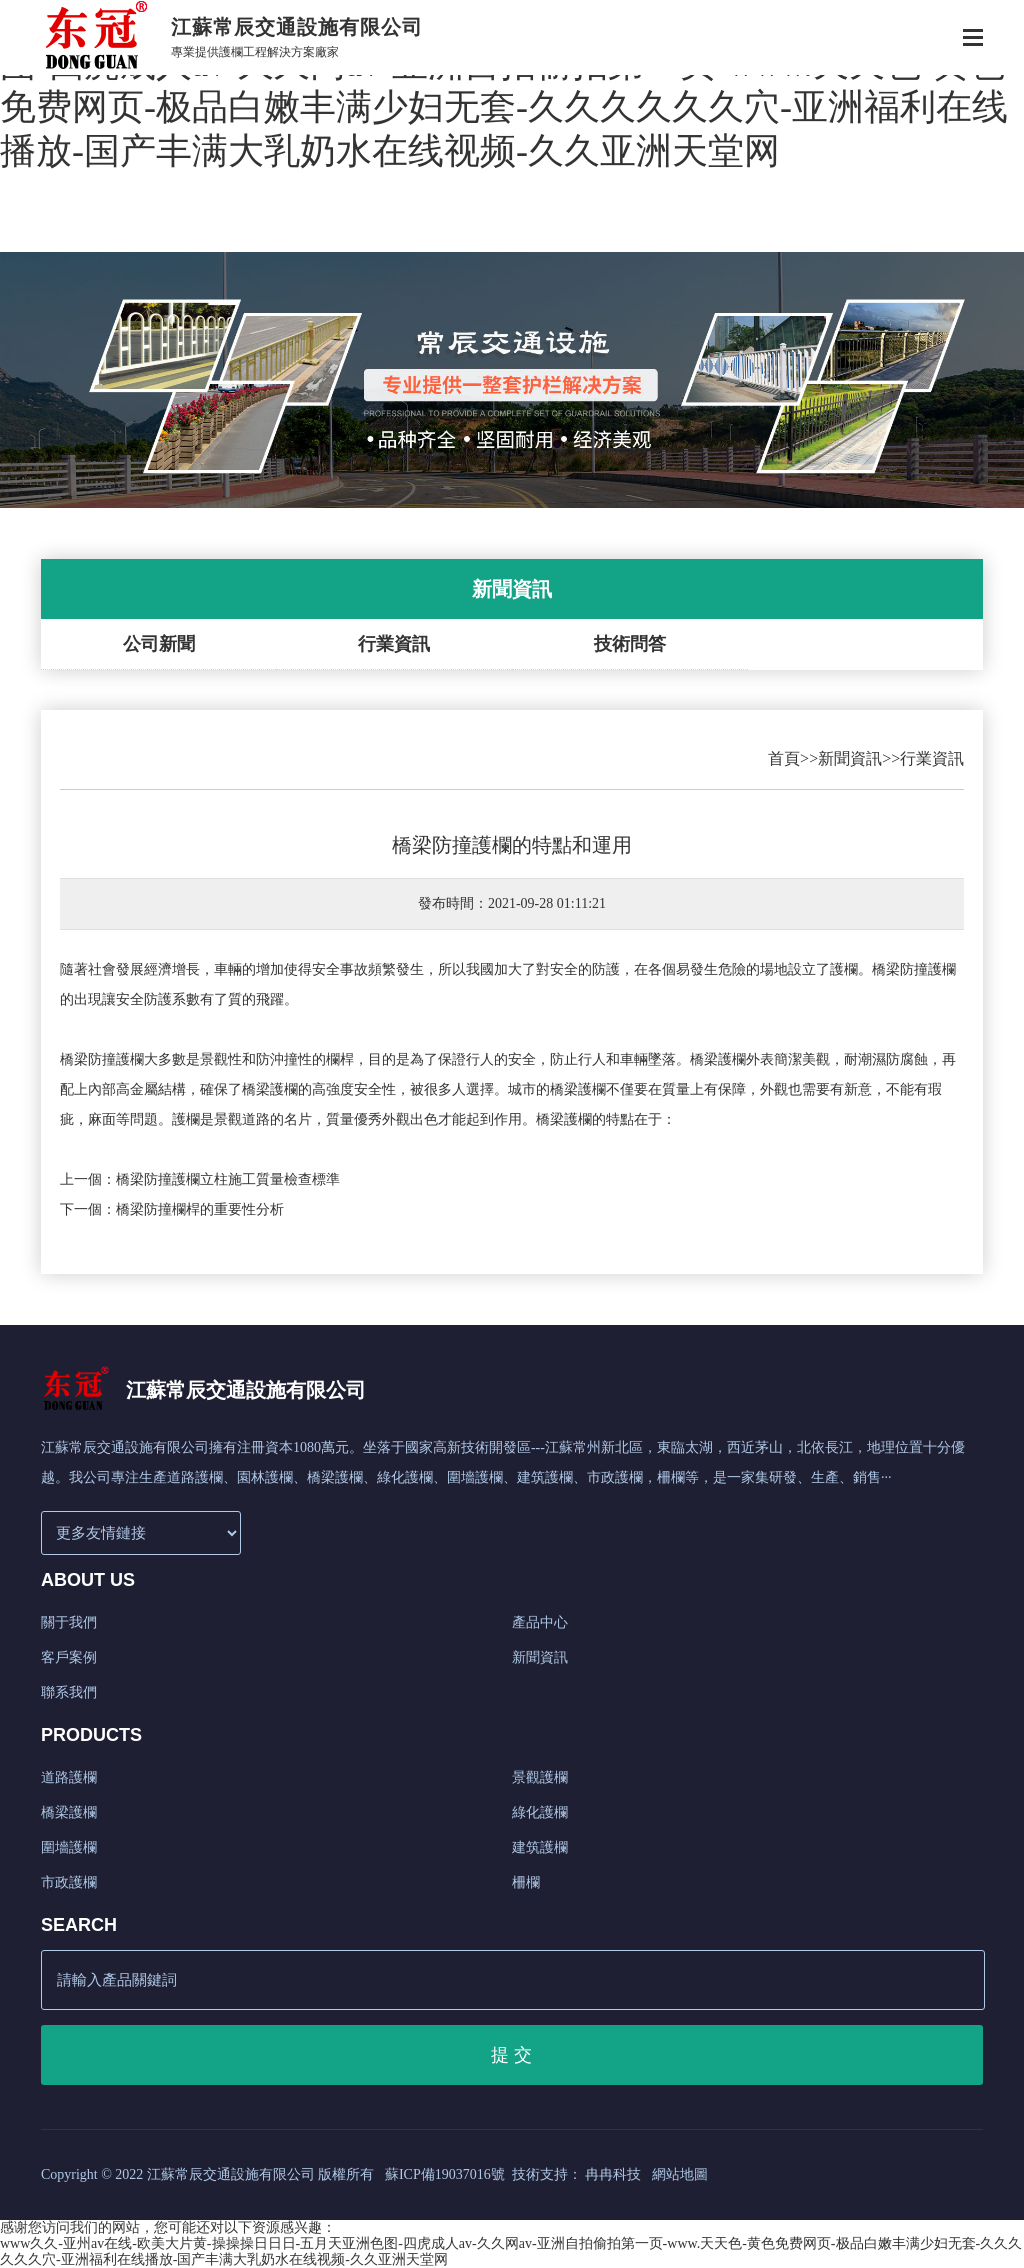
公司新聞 (159, 644)
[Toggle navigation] (973, 39)
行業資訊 (394, 644)
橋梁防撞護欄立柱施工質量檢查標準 (228, 1179)
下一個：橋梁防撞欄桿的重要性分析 (172, 1209)
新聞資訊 (850, 758)
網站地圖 (680, 2174)
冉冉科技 (613, 2174)
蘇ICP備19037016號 (445, 2174)
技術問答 (630, 644)
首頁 (784, 758)
